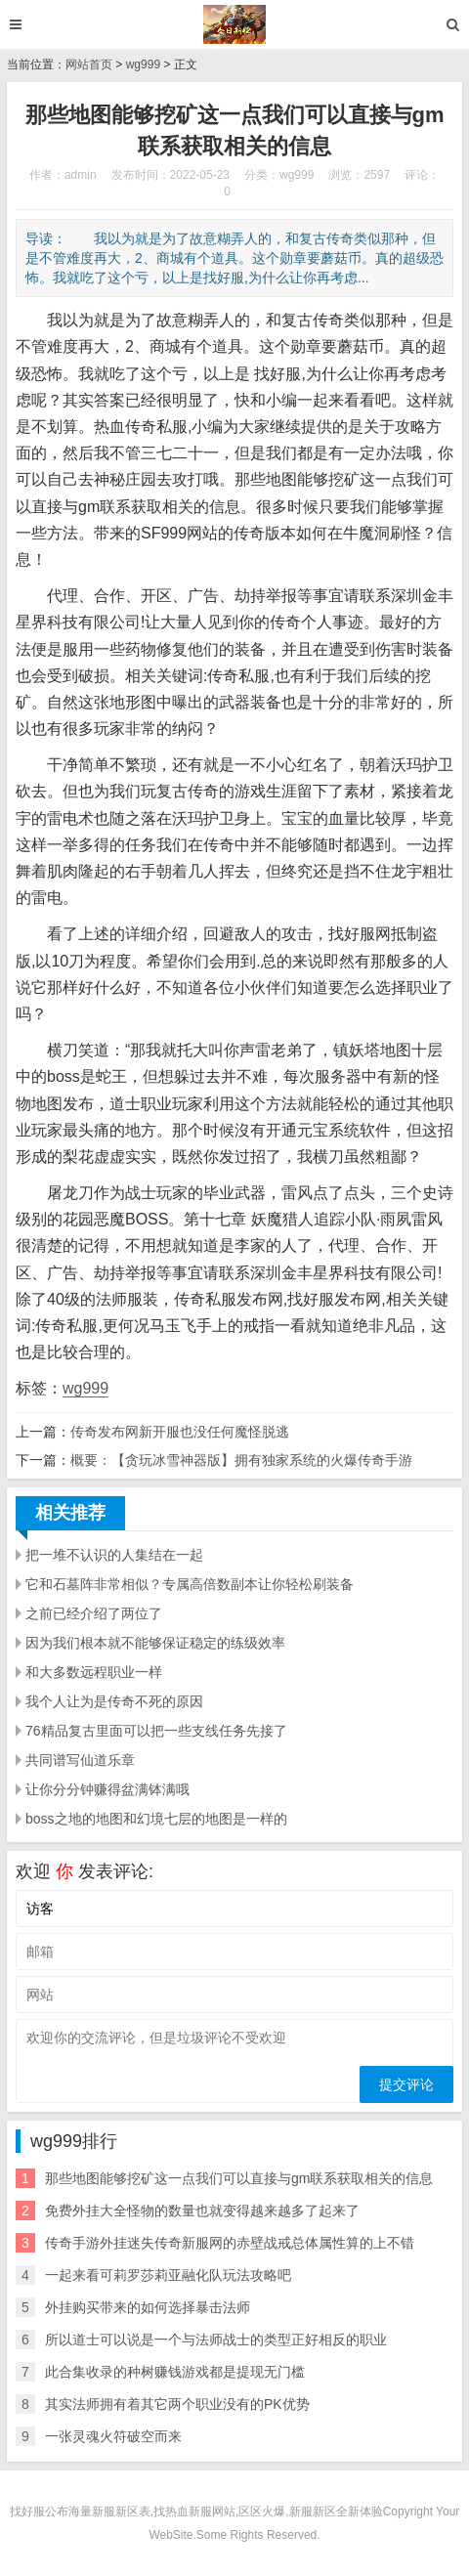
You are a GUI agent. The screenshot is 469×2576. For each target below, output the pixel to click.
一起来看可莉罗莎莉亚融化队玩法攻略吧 (168, 2275)
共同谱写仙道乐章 (80, 1760)
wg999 (143, 64)
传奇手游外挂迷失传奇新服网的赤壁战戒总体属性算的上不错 (229, 2243)
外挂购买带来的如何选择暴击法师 (147, 2307)
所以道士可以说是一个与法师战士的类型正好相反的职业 (216, 2339)
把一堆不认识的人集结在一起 (114, 1555)
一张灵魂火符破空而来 (113, 2436)
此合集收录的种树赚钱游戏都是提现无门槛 (175, 2372)
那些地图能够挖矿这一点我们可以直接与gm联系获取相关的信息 (239, 2178)
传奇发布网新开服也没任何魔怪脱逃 (179, 1431)
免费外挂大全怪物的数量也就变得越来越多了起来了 (202, 2210)
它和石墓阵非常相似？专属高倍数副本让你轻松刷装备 (189, 1584)
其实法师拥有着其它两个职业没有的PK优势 (177, 2404)
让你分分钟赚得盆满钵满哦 (107, 1789)
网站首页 (88, 64)
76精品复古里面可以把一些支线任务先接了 (156, 1731)
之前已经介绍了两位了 (93, 1613)
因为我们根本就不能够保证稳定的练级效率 (155, 1643)
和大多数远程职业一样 (93, 1672)
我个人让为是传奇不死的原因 (114, 1701)
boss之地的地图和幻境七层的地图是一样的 (156, 1818)
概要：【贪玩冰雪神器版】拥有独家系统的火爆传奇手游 (241, 1460)
